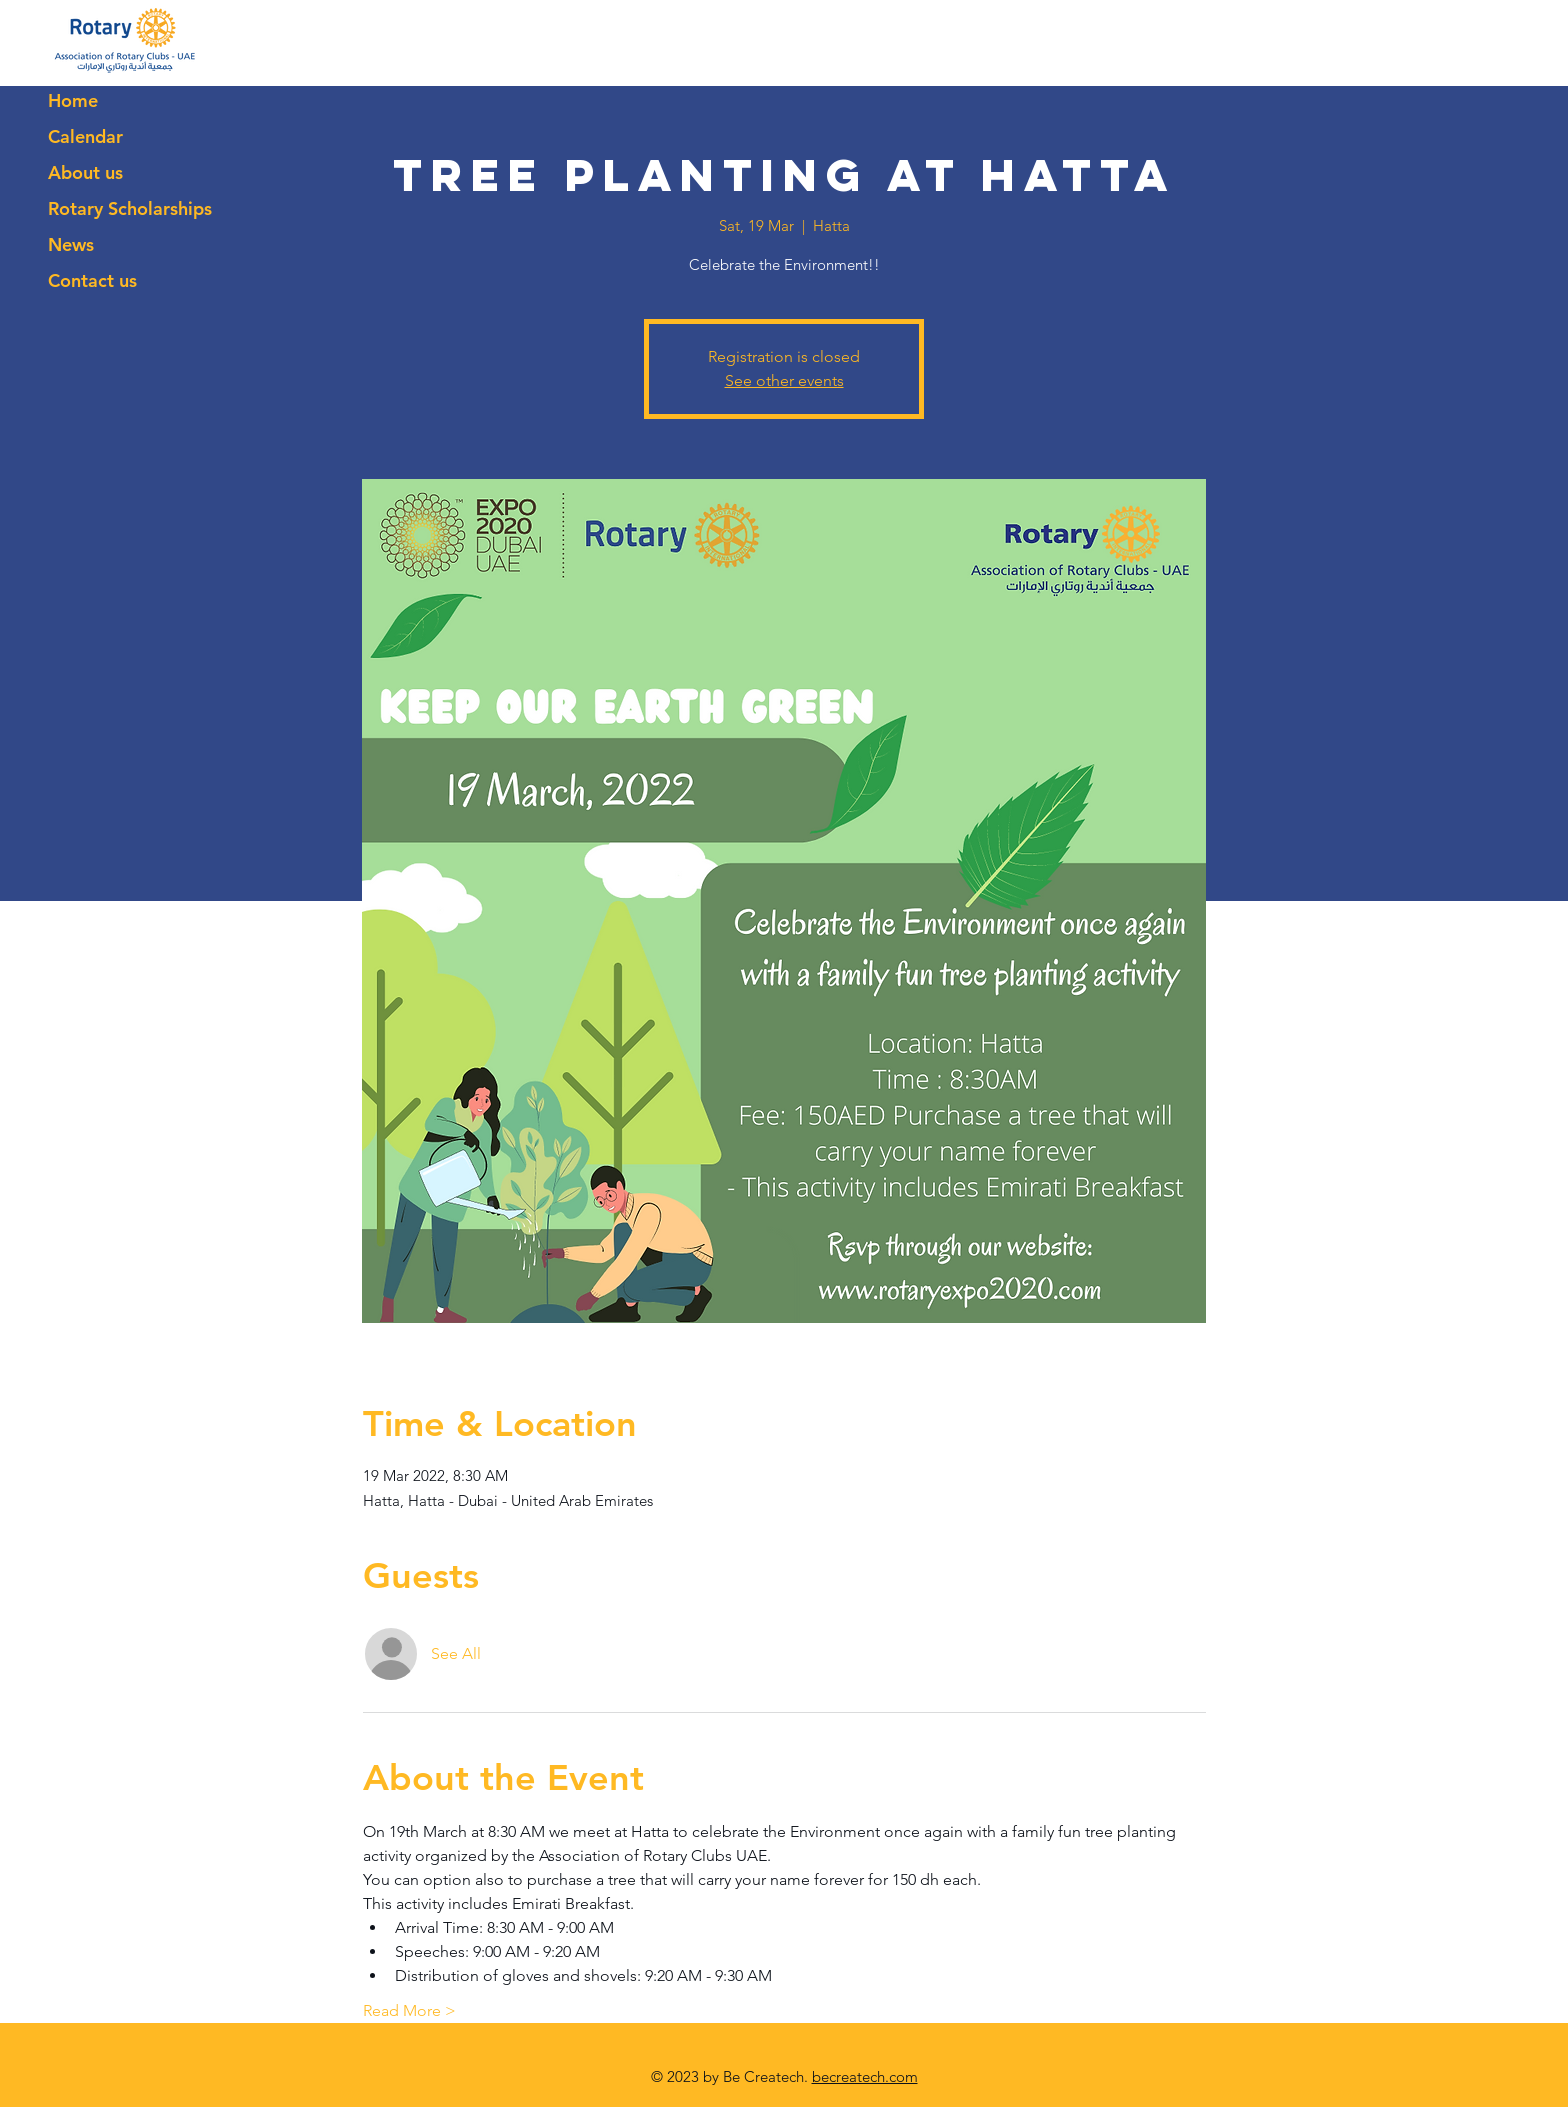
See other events (784, 380)
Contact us (92, 280)
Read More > (409, 2010)
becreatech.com (865, 2076)
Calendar (85, 136)
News (71, 244)
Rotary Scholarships (130, 208)
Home (73, 100)
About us (85, 172)
